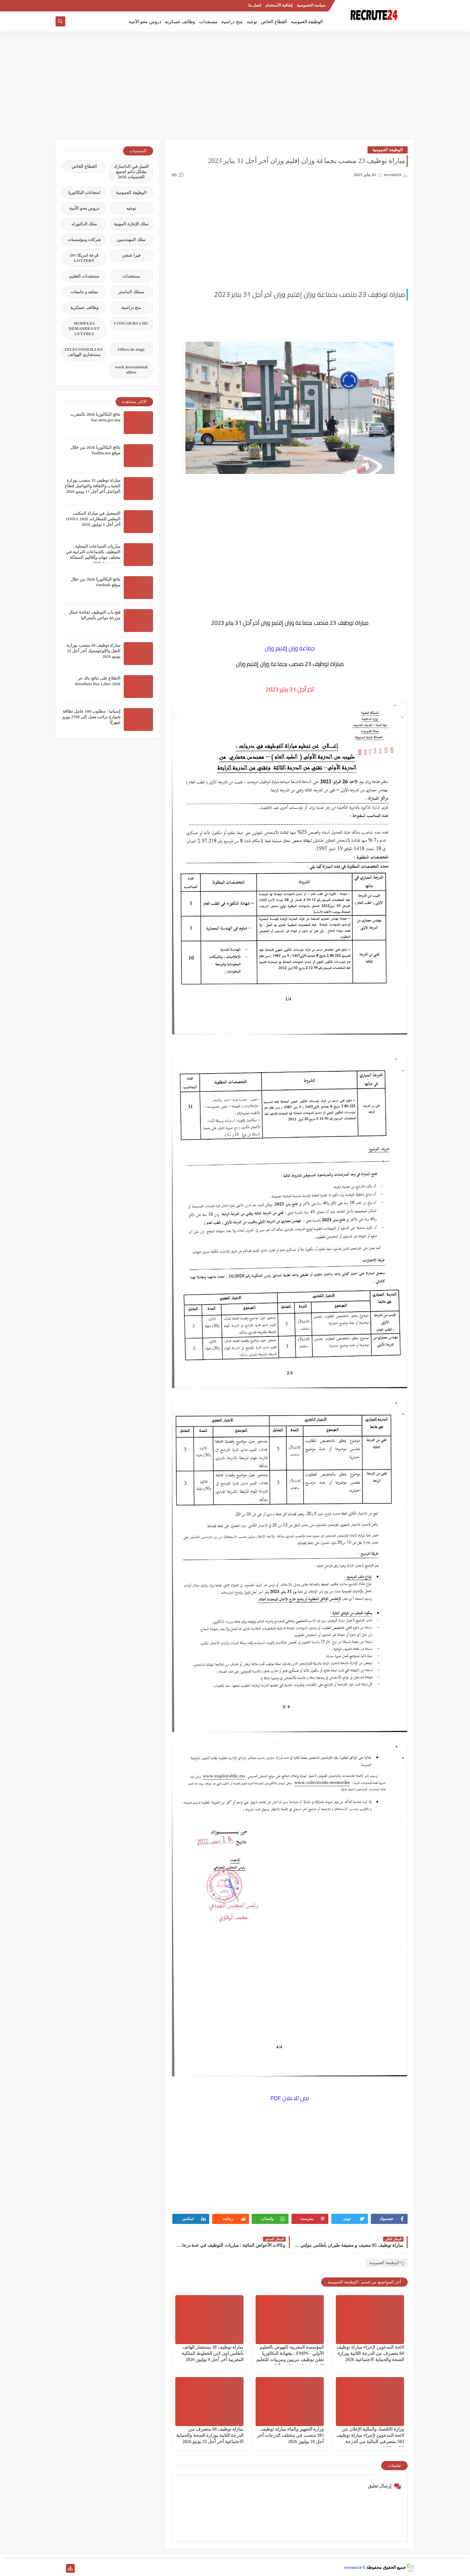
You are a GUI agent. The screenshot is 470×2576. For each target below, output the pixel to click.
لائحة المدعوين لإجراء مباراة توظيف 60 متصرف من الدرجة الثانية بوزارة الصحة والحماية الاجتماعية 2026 (370, 2353)
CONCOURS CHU (131, 323)
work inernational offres (131, 370)
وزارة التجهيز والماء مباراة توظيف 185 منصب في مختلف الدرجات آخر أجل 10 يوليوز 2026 (290, 2435)
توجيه (252, 21)
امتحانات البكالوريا (84, 192)
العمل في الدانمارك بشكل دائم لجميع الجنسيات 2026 (131, 171)
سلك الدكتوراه (84, 223)
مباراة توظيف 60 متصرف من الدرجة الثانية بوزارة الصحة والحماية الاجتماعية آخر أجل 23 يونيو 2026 (209, 2435)
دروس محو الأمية (145, 21)
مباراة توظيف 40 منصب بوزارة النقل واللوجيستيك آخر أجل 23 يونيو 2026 (93, 651)
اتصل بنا (254, 5)
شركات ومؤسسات (84, 239)
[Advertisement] (235, 89)
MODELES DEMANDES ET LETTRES (84, 328)
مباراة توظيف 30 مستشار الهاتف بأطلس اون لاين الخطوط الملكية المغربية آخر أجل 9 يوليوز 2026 (212, 2353)
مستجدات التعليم (84, 276)
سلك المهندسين (131, 239)
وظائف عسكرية (180, 21)
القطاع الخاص (274, 21)
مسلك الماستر (131, 291)
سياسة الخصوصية (311, 5)
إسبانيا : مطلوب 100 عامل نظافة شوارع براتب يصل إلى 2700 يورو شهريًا (91, 717)
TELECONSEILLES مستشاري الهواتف (83, 352)
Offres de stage (131, 349)
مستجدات (208, 21)
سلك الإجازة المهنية (131, 223)
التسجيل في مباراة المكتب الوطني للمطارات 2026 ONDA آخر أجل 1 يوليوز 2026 (93, 519)
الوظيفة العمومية (307, 21)
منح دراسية (232, 21)
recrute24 (352, 2567)
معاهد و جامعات (84, 291)
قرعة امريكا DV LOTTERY (84, 258)
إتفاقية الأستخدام (278, 5)
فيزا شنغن (131, 255)
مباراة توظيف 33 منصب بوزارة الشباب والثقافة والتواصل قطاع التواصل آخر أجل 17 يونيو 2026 (92, 486)
